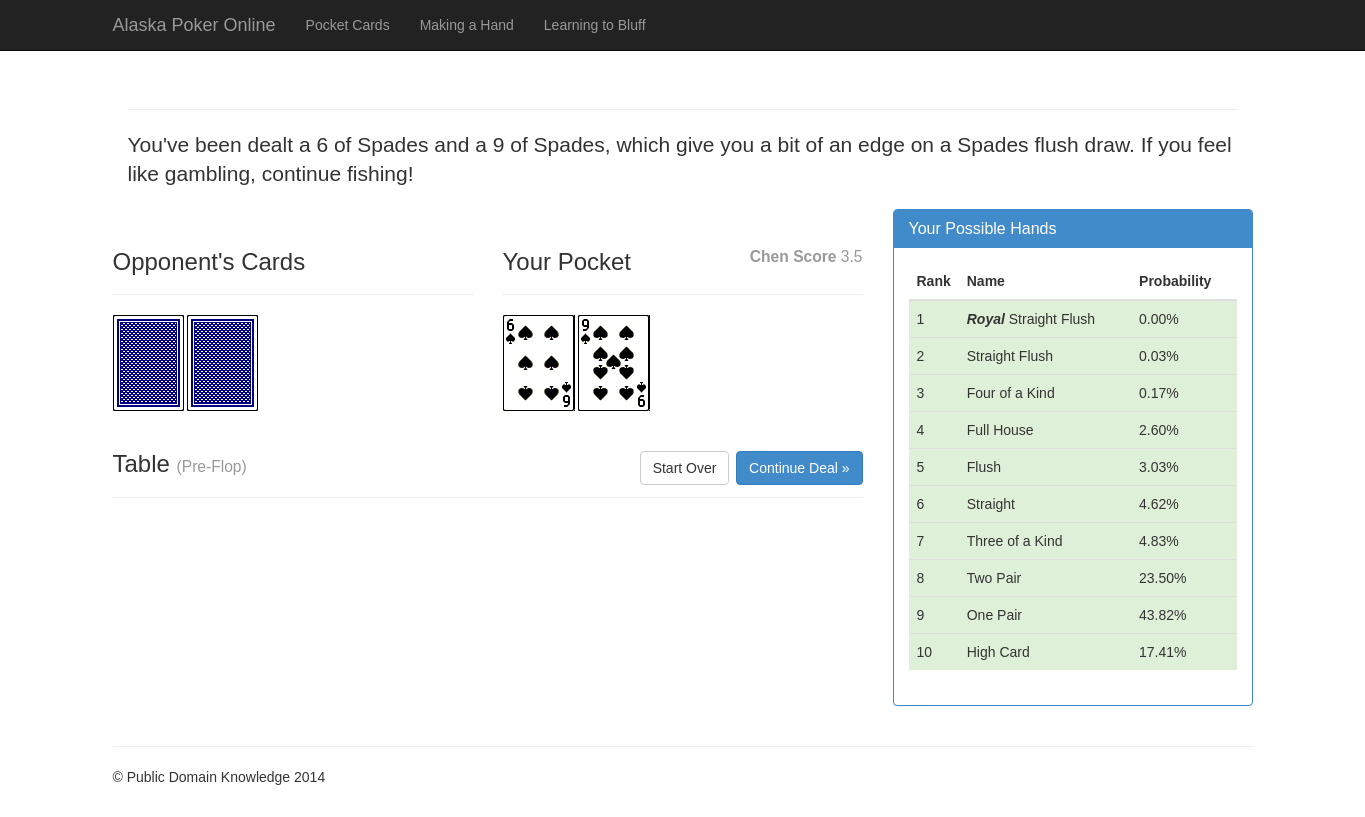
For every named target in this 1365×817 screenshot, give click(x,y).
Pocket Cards (348, 25)
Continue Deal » (799, 468)
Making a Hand (467, 25)
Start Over (685, 468)
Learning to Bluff (595, 25)
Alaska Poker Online (194, 25)
